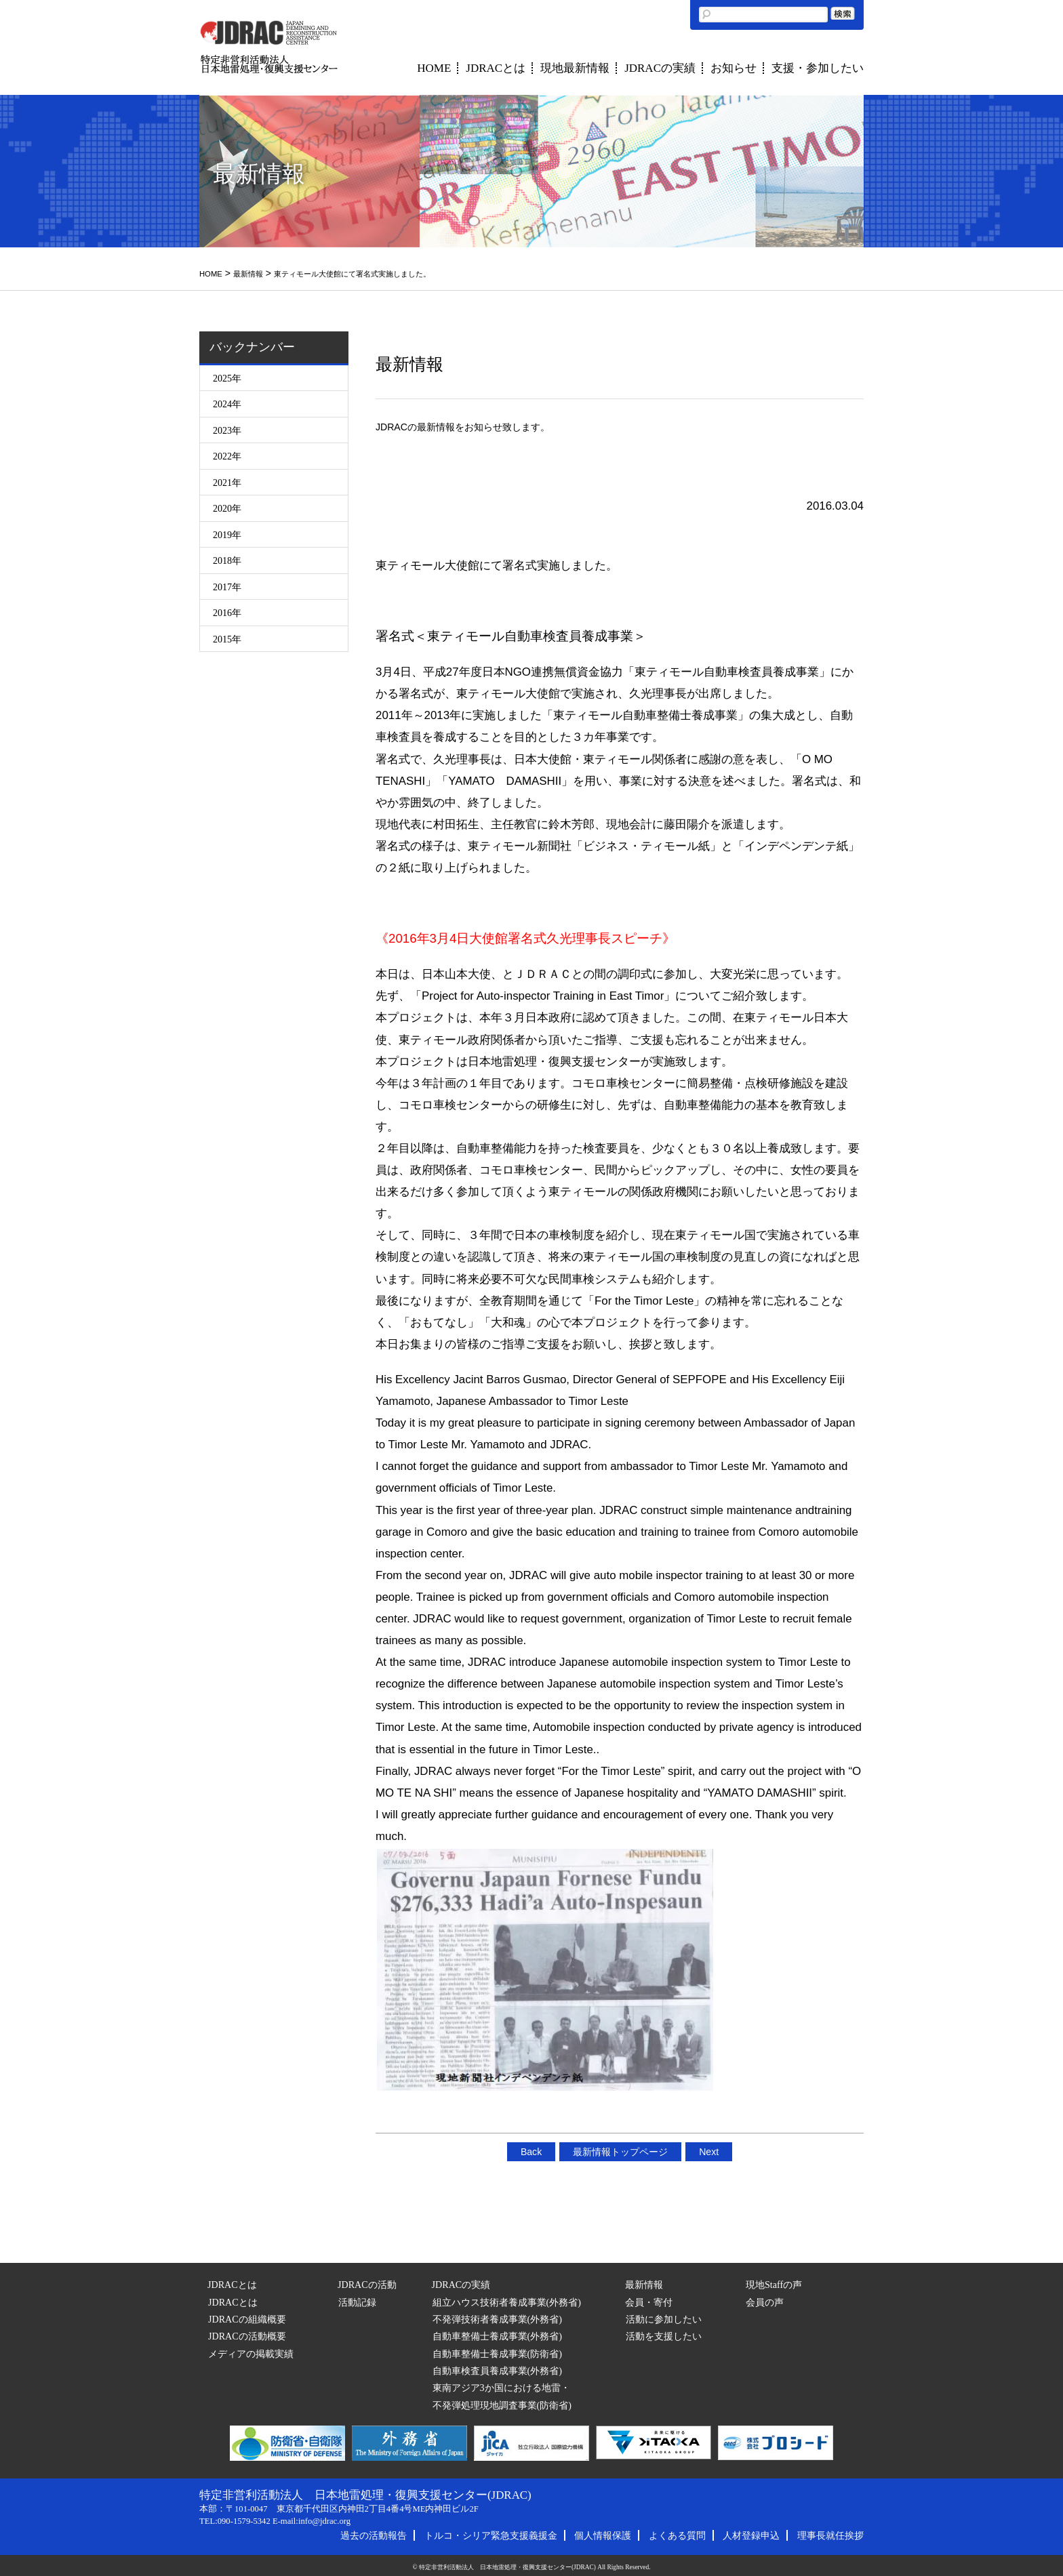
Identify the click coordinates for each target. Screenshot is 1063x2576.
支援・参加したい (817, 68)
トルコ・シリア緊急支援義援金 (490, 2535)
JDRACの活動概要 (247, 2336)
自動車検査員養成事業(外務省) (497, 2370)
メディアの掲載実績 (251, 2353)
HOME (434, 68)
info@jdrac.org (324, 2521)
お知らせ (733, 68)
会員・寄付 (649, 2302)
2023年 (227, 430)
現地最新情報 (574, 68)
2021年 (227, 482)
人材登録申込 (751, 2535)
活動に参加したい (664, 2319)
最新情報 (248, 274)
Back (531, 2151)
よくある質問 (677, 2535)
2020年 (227, 508)
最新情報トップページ (620, 2151)
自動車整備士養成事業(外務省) (497, 2336)
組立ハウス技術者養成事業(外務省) (507, 2302)
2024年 (227, 403)
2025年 (227, 378)
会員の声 (765, 2302)
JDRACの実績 (660, 68)
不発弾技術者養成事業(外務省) (497, 2319)
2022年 (227, 456)
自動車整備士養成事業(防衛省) (497, 2353)
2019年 (227, 534)
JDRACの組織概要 (247, 2319)
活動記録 (357, 2302)
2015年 (227, 639)
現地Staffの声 (774, 2284)
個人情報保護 (602, 2535)
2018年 (227, 560)
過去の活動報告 (373, 2535)
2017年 (227, 586)
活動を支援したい (664, 2336)
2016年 (227, 612)
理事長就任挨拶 (830, 2535)
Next (709, 2151)
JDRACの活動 (367, 2284)
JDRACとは (495, 68)
